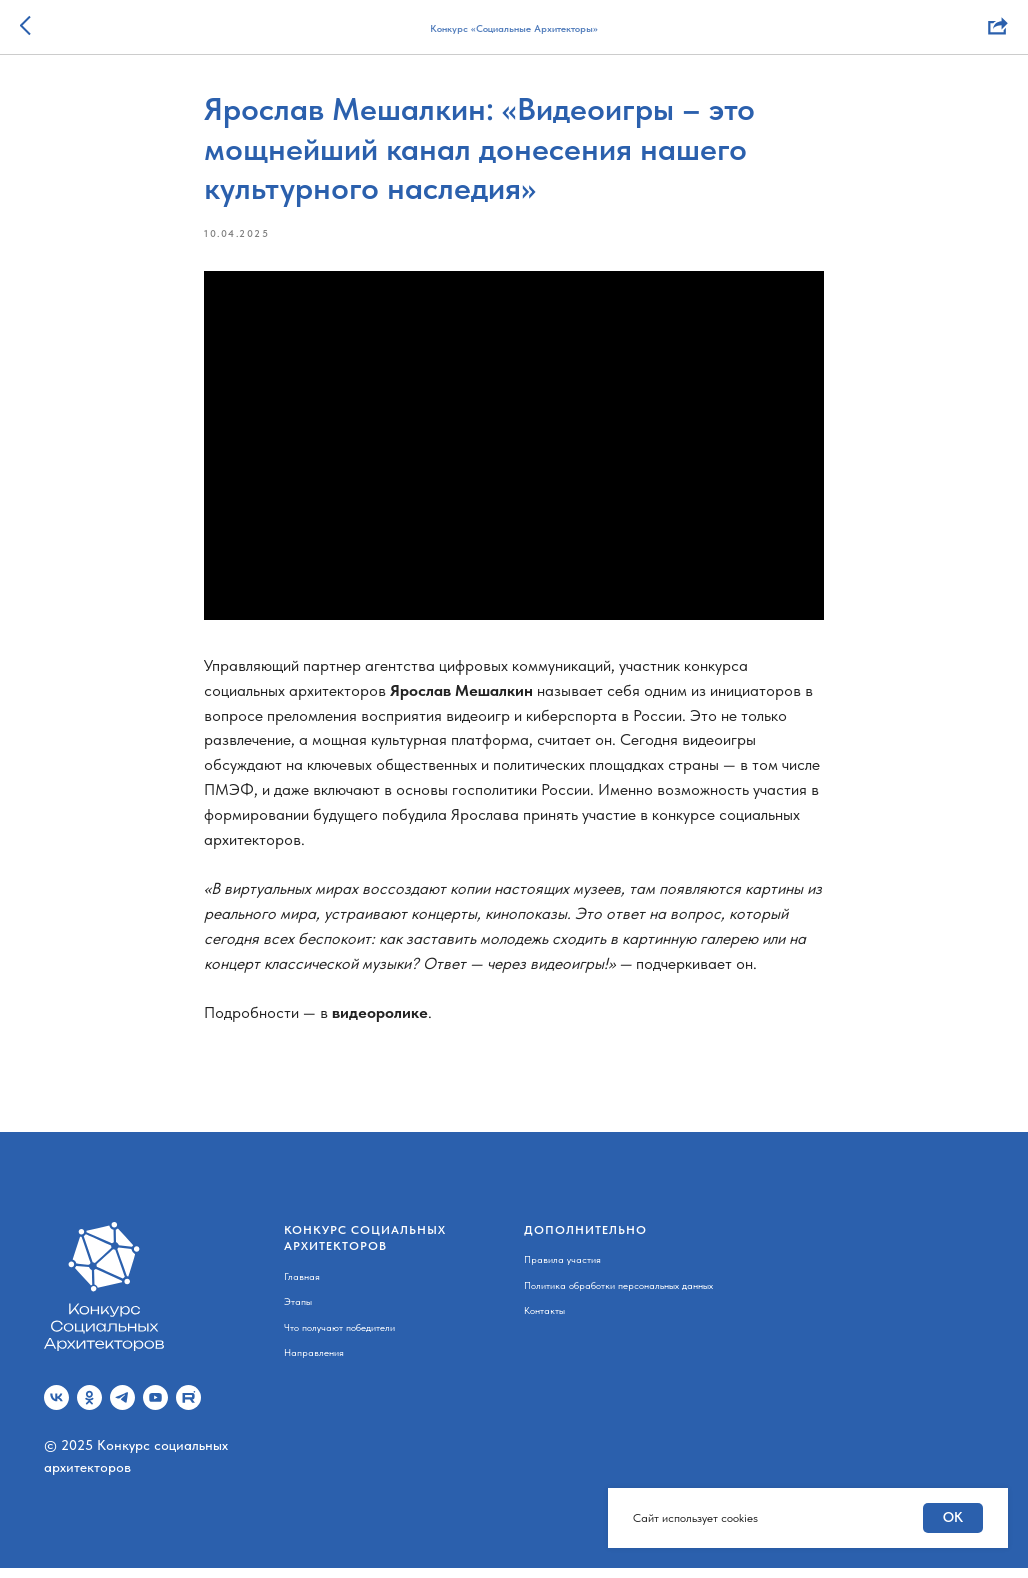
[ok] (89, 1407)
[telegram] (122, 1407)
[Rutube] (188, 1407)
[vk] (56, 1407)
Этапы (298, 1311)
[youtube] (155, 1407)
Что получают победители (339, 1336)
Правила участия (562, 1269)
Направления (314, 1362)
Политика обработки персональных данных (618, 1294)
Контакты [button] (544, 1320)
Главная (302, 1285)
